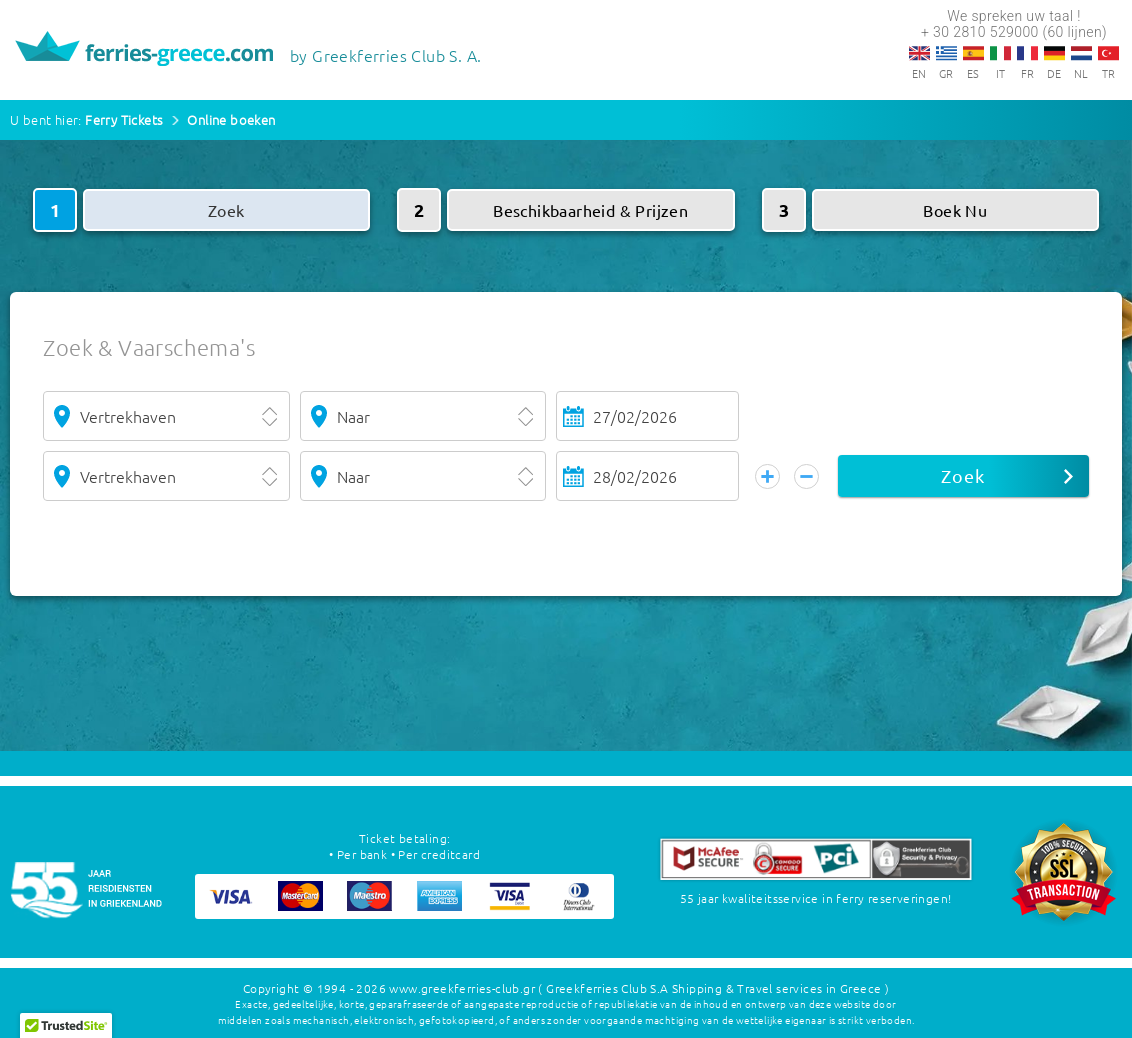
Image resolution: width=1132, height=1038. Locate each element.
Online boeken (231, 119)
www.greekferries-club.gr (462, 988)
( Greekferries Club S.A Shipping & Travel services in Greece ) (713, 988)
